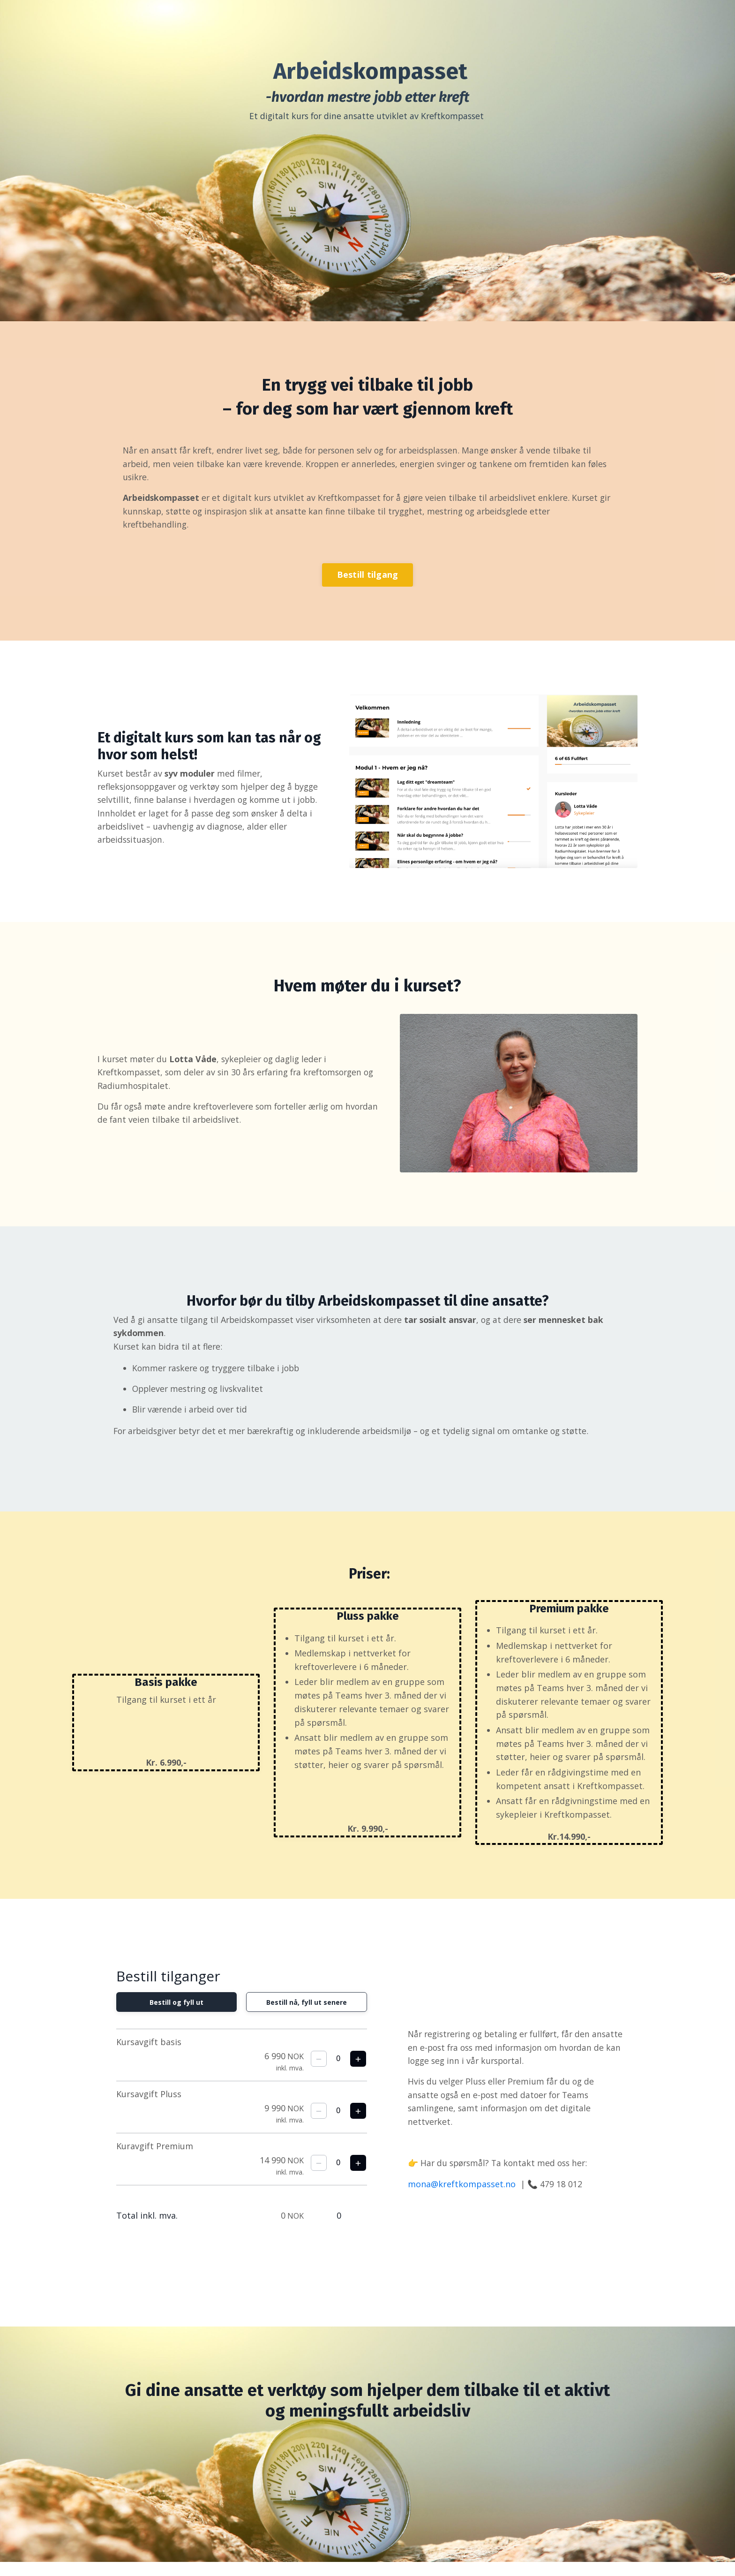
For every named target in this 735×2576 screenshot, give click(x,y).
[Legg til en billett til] (358, 2072)
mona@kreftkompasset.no (464, 2197)
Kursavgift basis (148, 2055)
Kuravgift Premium (154, 2159)
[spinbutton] (338, 2072)
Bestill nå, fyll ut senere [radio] (308, 2015)
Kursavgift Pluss (148, 2107)
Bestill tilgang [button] (367, 580)
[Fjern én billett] (319, 2072)
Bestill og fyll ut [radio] (175, 2015)
